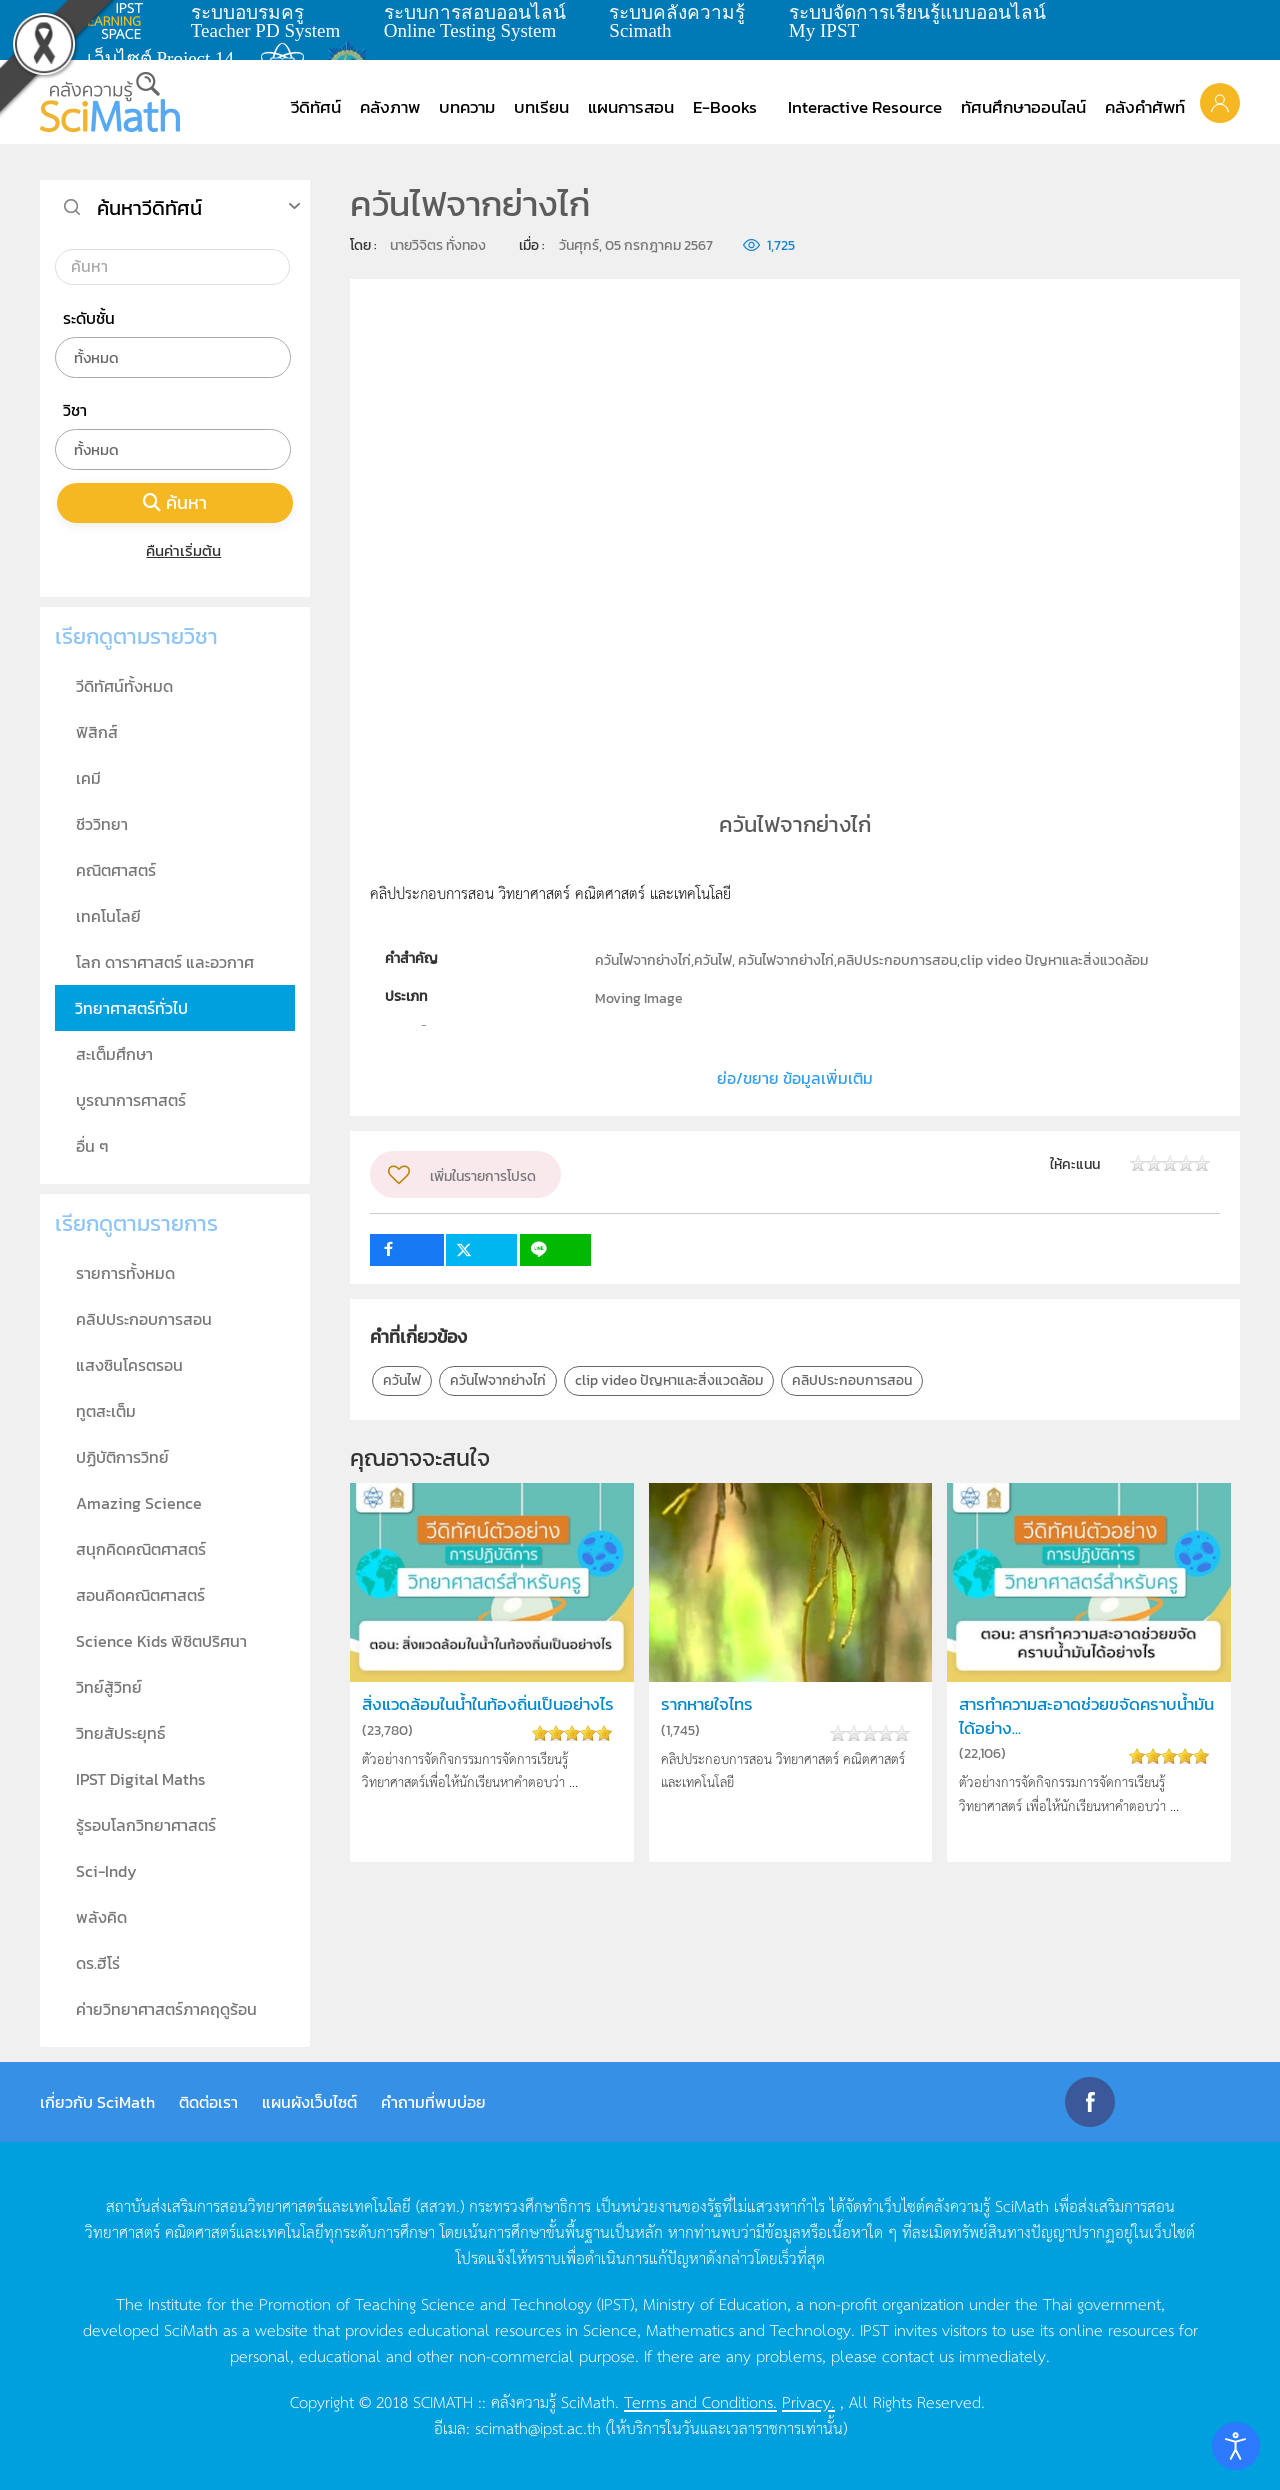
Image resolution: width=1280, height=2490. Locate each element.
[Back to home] (110, 102)
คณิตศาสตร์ (116, 870)
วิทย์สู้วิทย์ (109, 1687)
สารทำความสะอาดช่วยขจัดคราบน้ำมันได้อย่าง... (1086, 1716)
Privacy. (808, 2401)
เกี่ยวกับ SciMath (97, 2102)
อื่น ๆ (92, 1146)
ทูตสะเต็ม (106, 1411)
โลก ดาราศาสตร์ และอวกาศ (165, 962)
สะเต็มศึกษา (114, 1054)
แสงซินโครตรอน (129, 1365)
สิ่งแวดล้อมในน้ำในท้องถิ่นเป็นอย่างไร (488, 1704)
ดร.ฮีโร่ (98, 1963)
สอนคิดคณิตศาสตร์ (140, 1595)
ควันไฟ (402, 1380)
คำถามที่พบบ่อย (433, 2102)
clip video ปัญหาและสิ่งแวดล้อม (669, 1380)
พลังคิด (101, 1917)
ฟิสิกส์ (97, 732)
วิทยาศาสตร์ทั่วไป (131, 1008)
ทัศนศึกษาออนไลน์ (1023, 107)
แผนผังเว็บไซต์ (309, 2102)
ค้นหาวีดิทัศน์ (149, 208)
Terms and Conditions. (700, 2401)
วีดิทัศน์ (316, 107)
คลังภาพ (390, 107)
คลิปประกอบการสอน (852, 1380)
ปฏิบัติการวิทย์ (122, 1457)
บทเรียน (541, 107)
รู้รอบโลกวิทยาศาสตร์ (146, 1825)
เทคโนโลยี (108, 916)
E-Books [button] (725, 107)
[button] (1220, 102)
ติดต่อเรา (208, 2102)
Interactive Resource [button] (865, 107)
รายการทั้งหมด (125, 1273)
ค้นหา (175, 502)
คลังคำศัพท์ (1145, 107)
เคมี (88, 778)
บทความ (467, 107)
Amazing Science (139, 1503)
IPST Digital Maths (140, 1779)
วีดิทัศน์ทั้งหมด (124, 686)
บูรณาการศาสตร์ (131, 1100)
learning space (117, 21)
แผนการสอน (631, 107)
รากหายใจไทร (707, 1704)
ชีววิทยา (102, 824)
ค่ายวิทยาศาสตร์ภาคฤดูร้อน (166, 2009)
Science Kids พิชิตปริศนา (161, 1641)
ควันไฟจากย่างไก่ (498, 1380)
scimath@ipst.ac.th (538, 2427)
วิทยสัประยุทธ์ (120, 1733)
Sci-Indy (106, 1871)
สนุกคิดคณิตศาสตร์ (141, 1549)
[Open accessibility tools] (1236, 2446)
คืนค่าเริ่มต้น (175, 550)
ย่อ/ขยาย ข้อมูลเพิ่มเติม (795, 1078)
